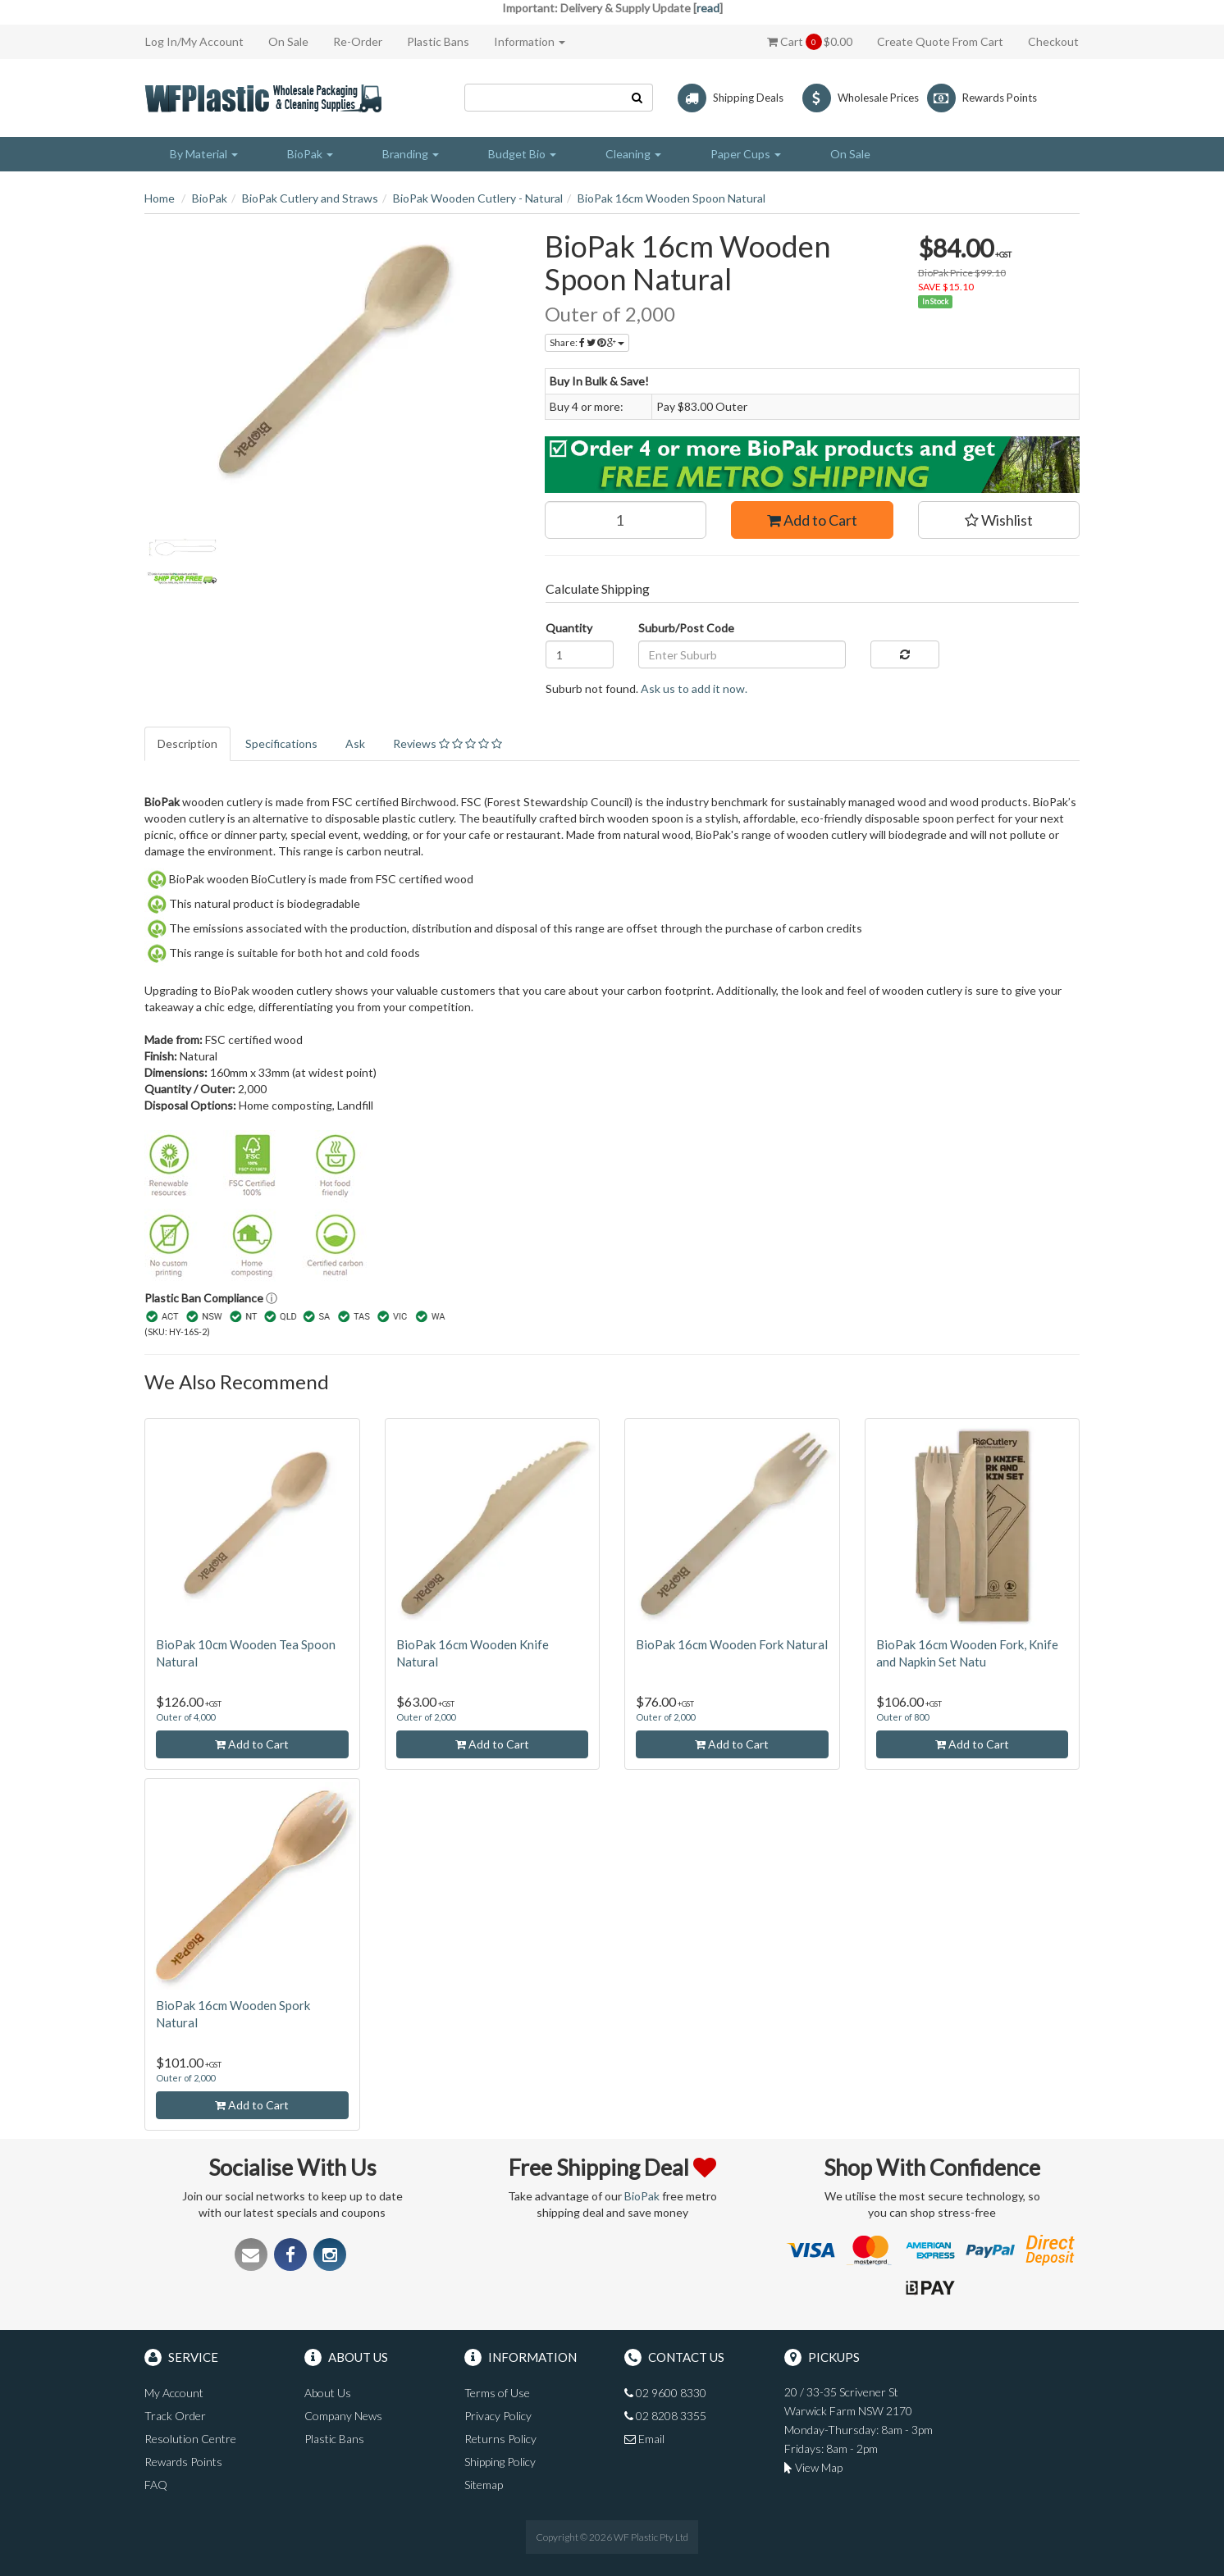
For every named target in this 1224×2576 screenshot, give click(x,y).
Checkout (1053, 41)
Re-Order (357, 41)
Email (644, 2439)
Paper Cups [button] (745, 154)
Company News (343, 2416)
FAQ (155, 2485)
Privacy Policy (498, 2416)
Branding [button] (410, 154)
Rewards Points (183, 2462)
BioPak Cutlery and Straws (310, 198)
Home (159, 198)
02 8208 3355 (665, 2416)
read (707, 8)
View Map (813, 2467)
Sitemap (483, 2485)
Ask (355, 743)
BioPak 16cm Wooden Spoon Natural (671, 198)
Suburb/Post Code (686, 628)
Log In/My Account (194, 41)
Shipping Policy (500, 2462)
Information (529, 41)
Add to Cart (812, 520)
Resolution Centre (190, 2439)
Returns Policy (500, 2439)
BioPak (209, 198)
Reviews (447, 743)
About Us (327, 2393)
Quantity (569, 628)
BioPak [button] (310, 154)
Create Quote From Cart (940, 41)
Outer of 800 (902, 1717)
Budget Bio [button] (522, 154)
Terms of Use (497, 2393)
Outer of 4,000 (185, 1717)
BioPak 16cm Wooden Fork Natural (732, 1644)
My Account (173, 2393)
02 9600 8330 (665, 2393)
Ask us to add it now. (694, 688)
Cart (809, 42)
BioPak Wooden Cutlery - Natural (478, 198)
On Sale (288, 41)
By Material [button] (204, 154)
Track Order (175, 2416)
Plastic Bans (438, 41)
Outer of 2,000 (425, 1717)
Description (187, 743)
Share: (587, 342)
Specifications (281, 743)
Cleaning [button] (633, 154)
